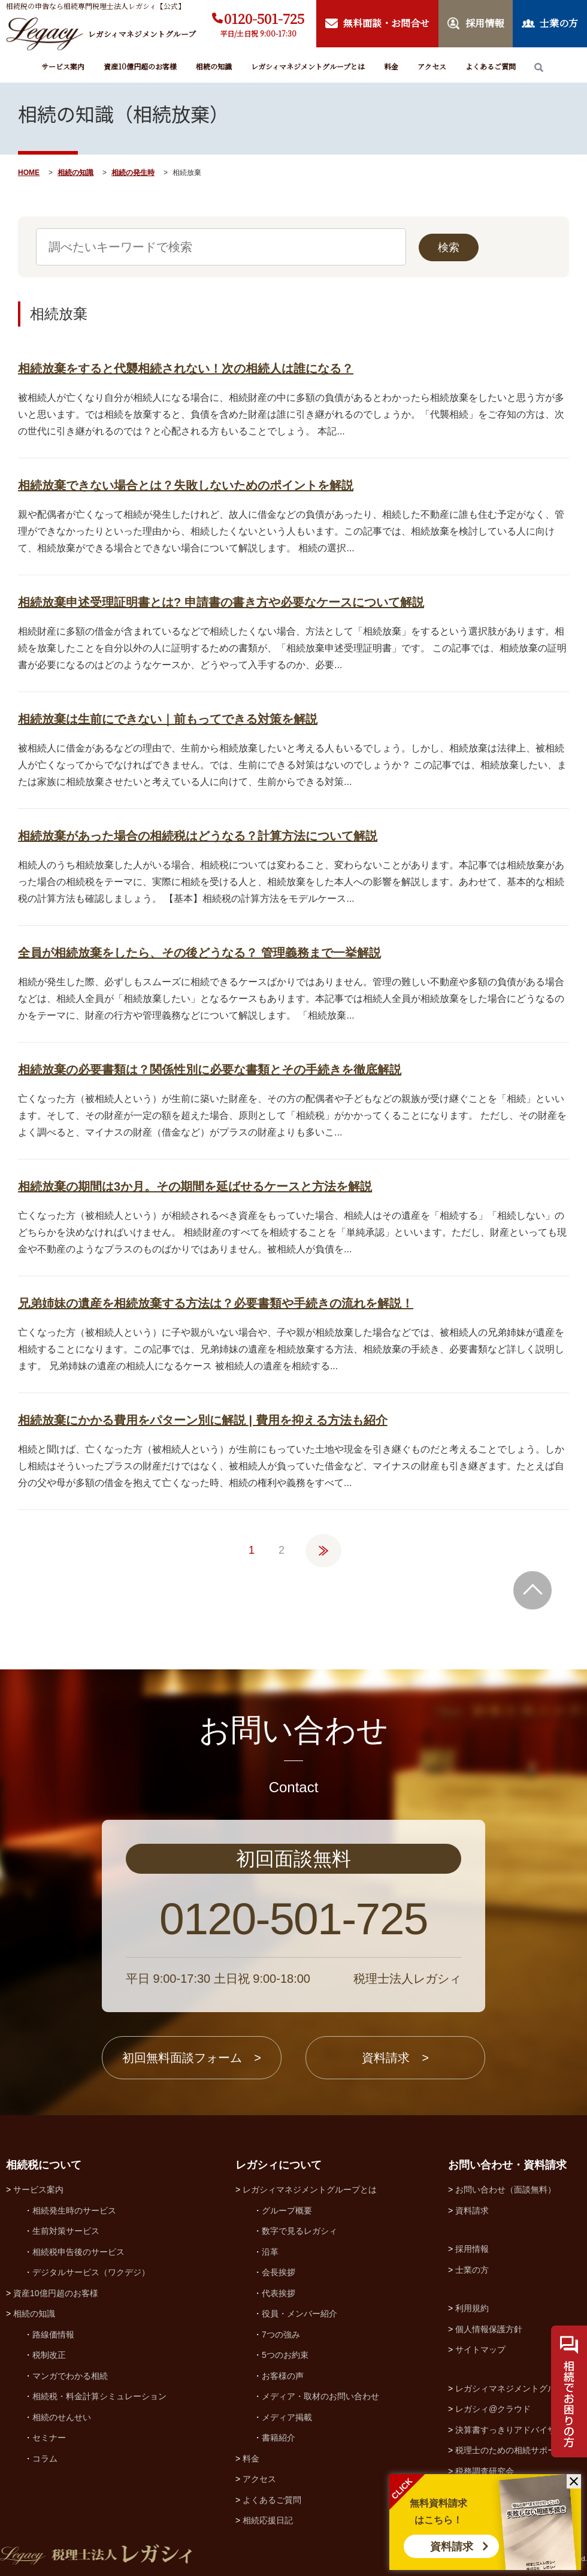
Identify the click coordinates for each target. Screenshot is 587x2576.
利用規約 (472, 2308)
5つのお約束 (285, 2355)
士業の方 (472, 2270)
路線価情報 (53, 2334)
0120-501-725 (264, 18)
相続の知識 (214, 66)
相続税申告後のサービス (78, 2252)
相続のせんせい (61, 2417)
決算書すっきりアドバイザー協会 (518, 2430)
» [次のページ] (323, 1545)
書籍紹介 (278, 2437)
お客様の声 (283, 2376)
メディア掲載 (287, 2417)
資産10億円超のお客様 (140, 66)
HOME (29, 172)
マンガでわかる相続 (70, 2376)
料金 (391, 66)
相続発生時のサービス (74, 2210)
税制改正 (49, 2355)
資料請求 (451, 2547)
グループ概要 (287, 2210)
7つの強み (281, 2334)
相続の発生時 (133, 172)
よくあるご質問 (490, 66)
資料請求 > (395, 2057)
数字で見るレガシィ (299, 2231)
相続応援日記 (268, 2520)
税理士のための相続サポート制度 (518, 2450)
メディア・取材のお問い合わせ (320, 2396)
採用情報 (472, 2249)
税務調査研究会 (484, 2471)
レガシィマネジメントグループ (514, 2388)
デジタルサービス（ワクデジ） (91, 2272)
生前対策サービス (65, 2231)
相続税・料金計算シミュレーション (99, 2396)
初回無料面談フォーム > (191, 2057)
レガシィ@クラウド (493, 2409)
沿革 (270, 2252)
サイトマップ (480, 2349)
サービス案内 (62, 66)
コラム (45, 2458)
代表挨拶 (278, 2293)
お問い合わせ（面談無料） (505, 2189)
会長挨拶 (278, 2272)
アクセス (431, 66)
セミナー (49, 2437)
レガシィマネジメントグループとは (308, 66)
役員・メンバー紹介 (299, 2313)
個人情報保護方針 (488, 2329)
